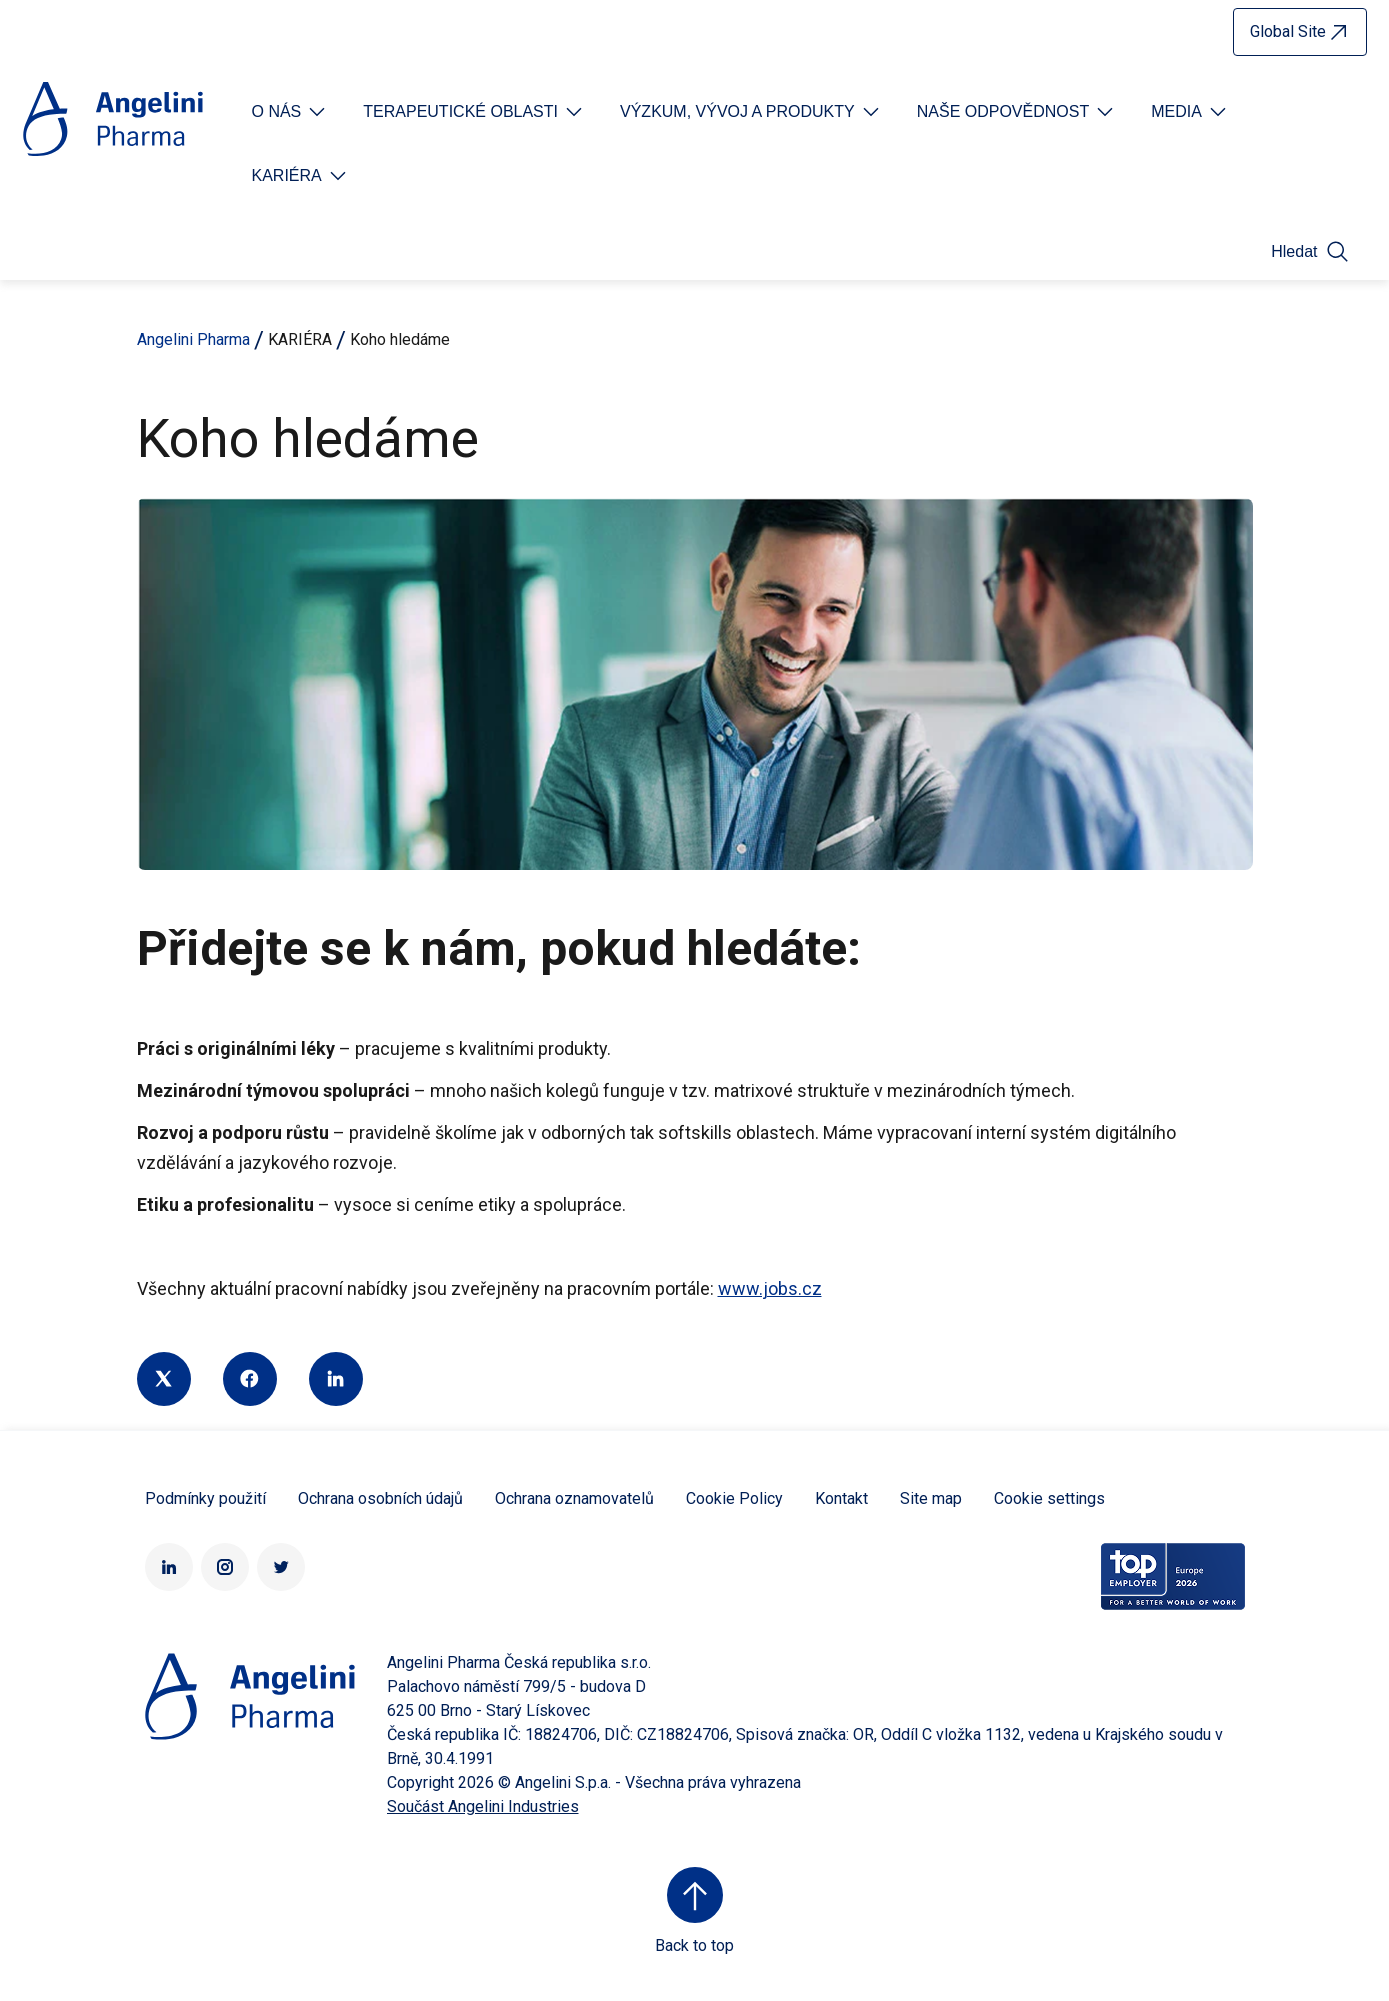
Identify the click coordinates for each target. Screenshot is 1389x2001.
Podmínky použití (205, 1498)
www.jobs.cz (770, 1288)
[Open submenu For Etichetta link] (291, 112)
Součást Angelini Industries (483, 1806)
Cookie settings (1049, 1498)
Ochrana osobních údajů (380, 1498)
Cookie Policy (734, 1498)
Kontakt (841, 1498)
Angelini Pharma (193, 339)
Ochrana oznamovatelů (574, 1498)
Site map (931, 1498)
